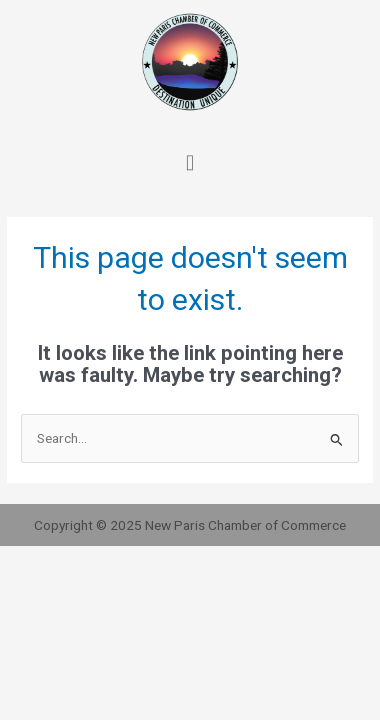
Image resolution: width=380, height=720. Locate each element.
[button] (189, 159)
